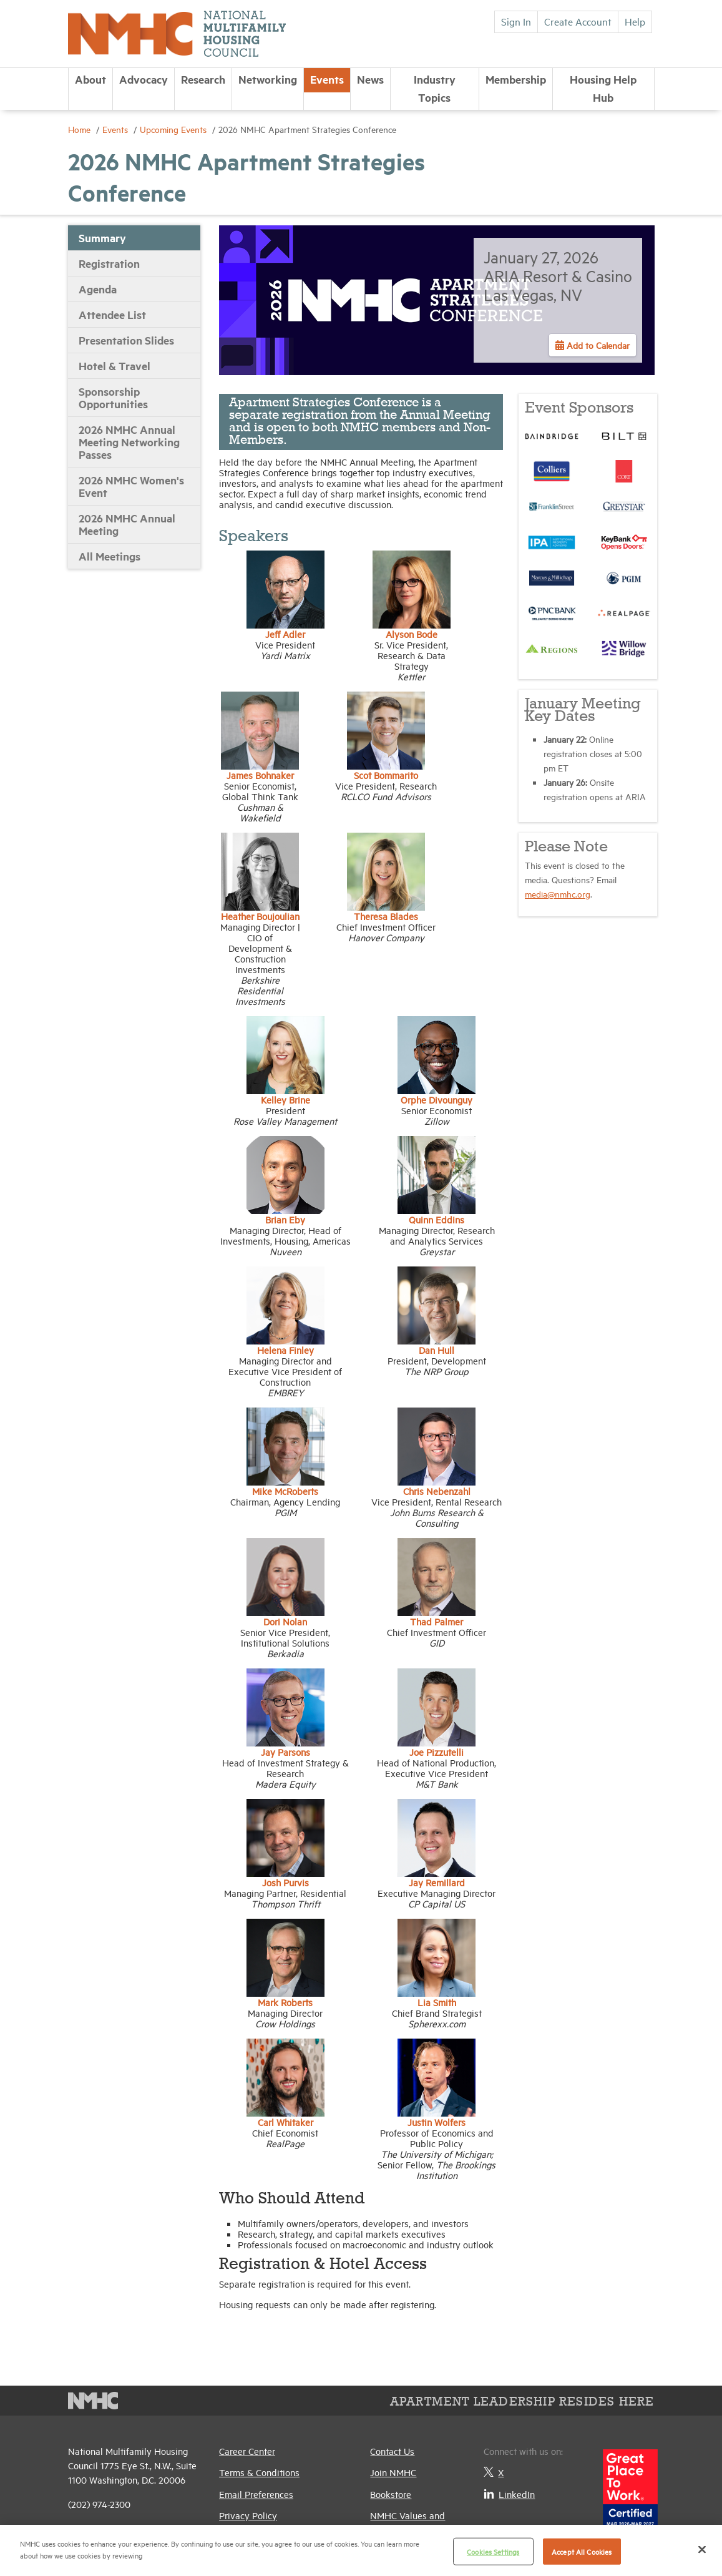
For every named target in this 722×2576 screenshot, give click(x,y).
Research (203, 79)
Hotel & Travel (114, 365)
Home (80, 129)
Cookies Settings (493, 2551)
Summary (102, 237)
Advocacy (143, 79)
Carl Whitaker (285, 2122)
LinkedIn (509, 2494)
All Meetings (109, 556)
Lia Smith (436, 2002)
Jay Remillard (437, 1882)
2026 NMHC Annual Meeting (127, 524)
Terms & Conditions (259, 2472)
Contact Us (392, 2451)
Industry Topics (435, 88)
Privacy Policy (248, 2515)
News (370, 79)
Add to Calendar (597, 345)
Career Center (247, 2451)
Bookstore (390, 2494)
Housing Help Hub (603, 88)
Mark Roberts (285, 2002)
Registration (109, 263)
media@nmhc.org (557, 893)
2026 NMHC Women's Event (131, 486)
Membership (515, 79)
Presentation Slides (126, 340)
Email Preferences (256, 2494)
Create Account (578, 21)
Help (635, 21)
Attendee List (112, 314)
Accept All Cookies (582, 2551)
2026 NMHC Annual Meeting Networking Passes (129, 442)
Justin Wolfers (436, 2122)
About (90, 79)
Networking (267, 79)
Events (327, 79)
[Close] (702, 2549)
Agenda (98, 289)
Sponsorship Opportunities (113, 397)
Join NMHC (393, 2472)
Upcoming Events (174, 129)
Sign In (516, 21)
